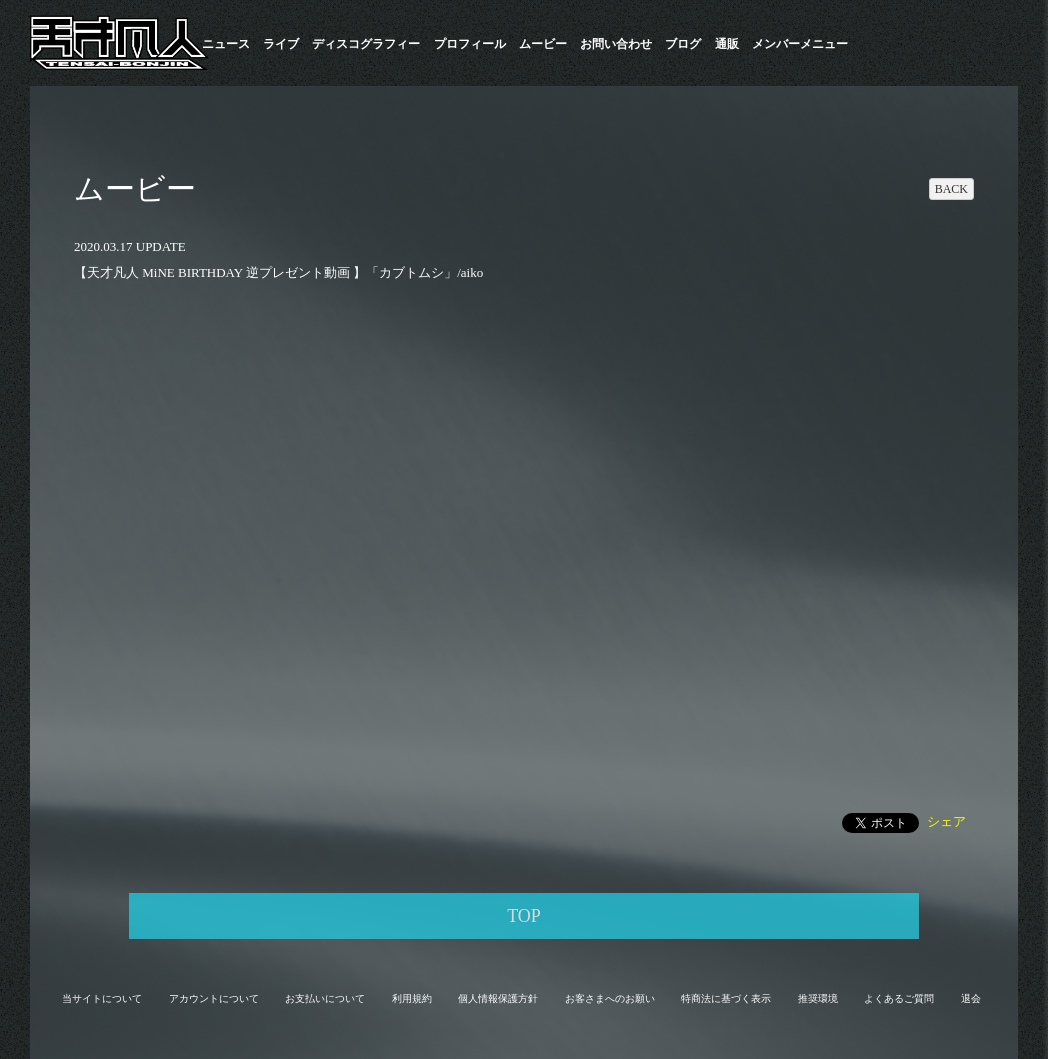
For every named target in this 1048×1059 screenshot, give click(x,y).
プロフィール (470, 44)
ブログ (683, 44)
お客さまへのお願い (610, 998)
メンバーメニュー (800, 44)
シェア (946, 821)
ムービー (543, 44)
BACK (951, 189)
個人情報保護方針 (498, 998)
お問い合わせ (616, 44)
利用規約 (412, 998)
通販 (727, 44)
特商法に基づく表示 (726, 998)
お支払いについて (325, 998)
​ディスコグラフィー (366, 44)
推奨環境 (818, 998)
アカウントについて (214, 998)
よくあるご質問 (899, 998)
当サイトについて (102, 998)
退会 (971, 998)
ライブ (281, 44)
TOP (524, 916)
